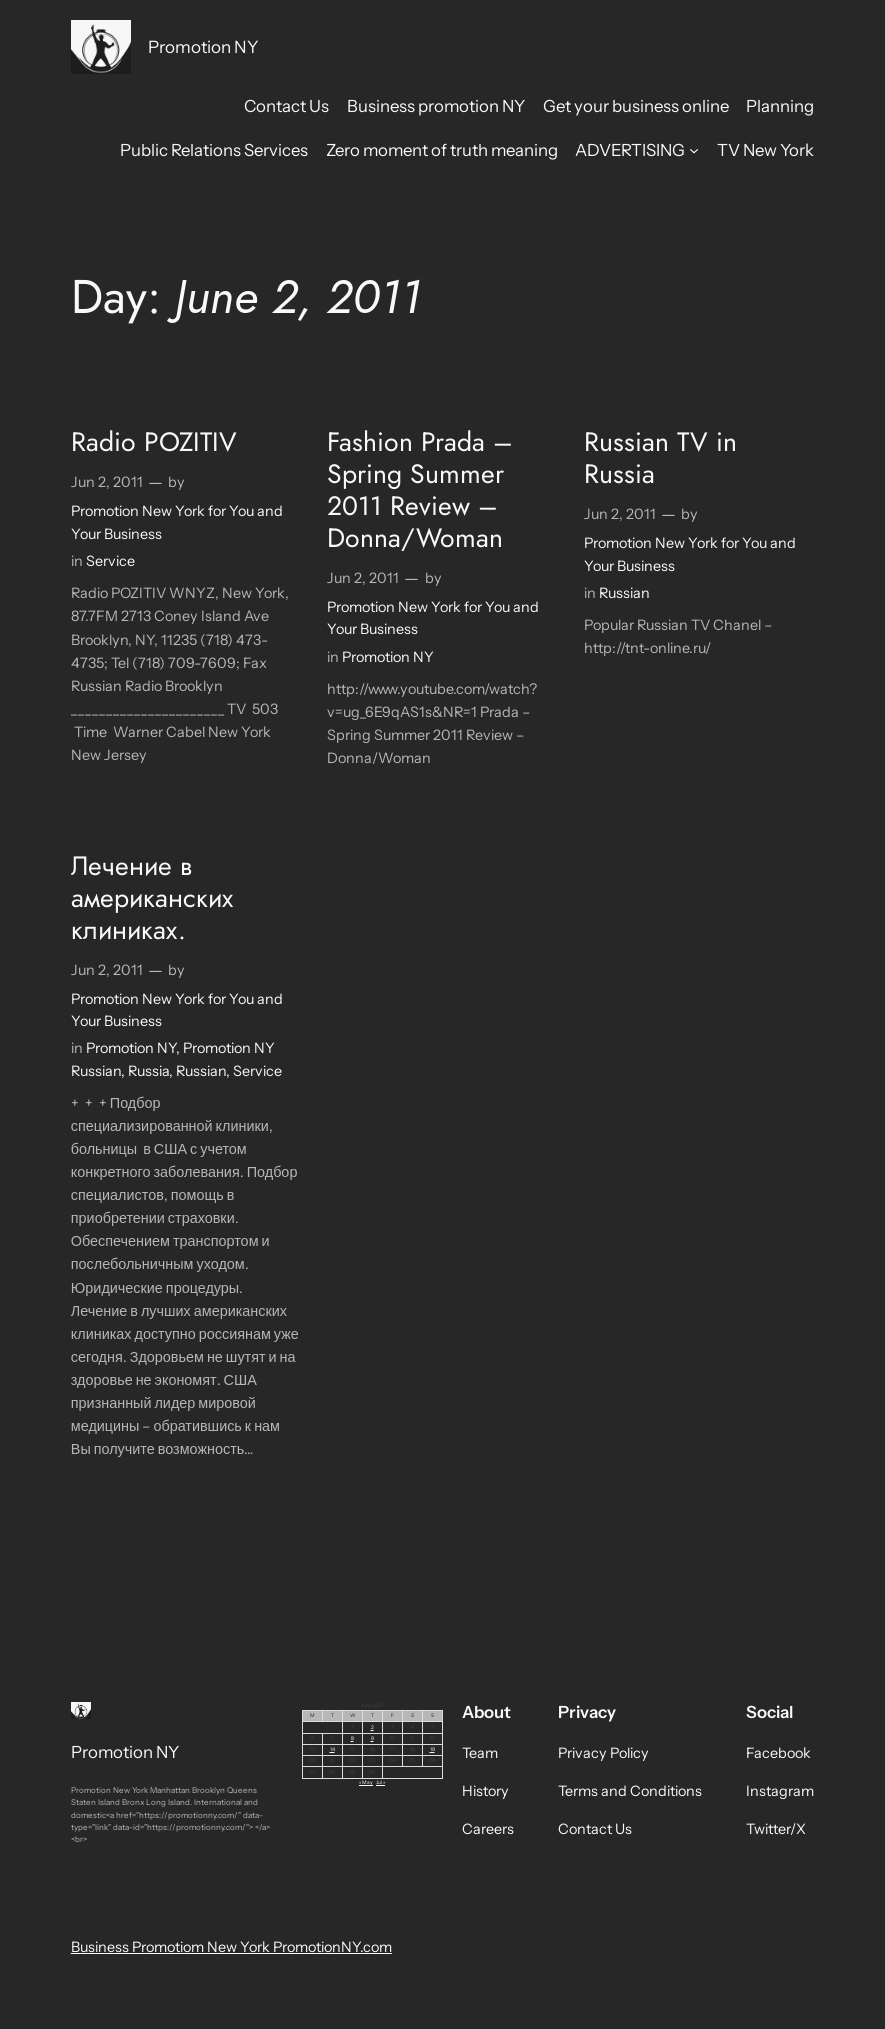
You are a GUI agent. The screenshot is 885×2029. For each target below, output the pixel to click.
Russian (624, 593)
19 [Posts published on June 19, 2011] (432, 1749)
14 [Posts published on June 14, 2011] (332, 1749)
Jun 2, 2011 (107, 482)
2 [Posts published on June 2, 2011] (372, 1727)
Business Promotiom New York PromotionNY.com (231, 1947)
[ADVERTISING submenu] (694, 149)
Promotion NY (203, 46)
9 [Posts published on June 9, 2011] (372, 1738)
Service (110, 561)
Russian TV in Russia (660, 459)
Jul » (380, 1782)
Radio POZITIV (154, 443)
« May (366, 1782)
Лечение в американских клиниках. (152, 899)
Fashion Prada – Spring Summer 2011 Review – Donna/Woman (420, 491)
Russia (148, 1071)
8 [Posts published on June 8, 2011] (352, 1738)
